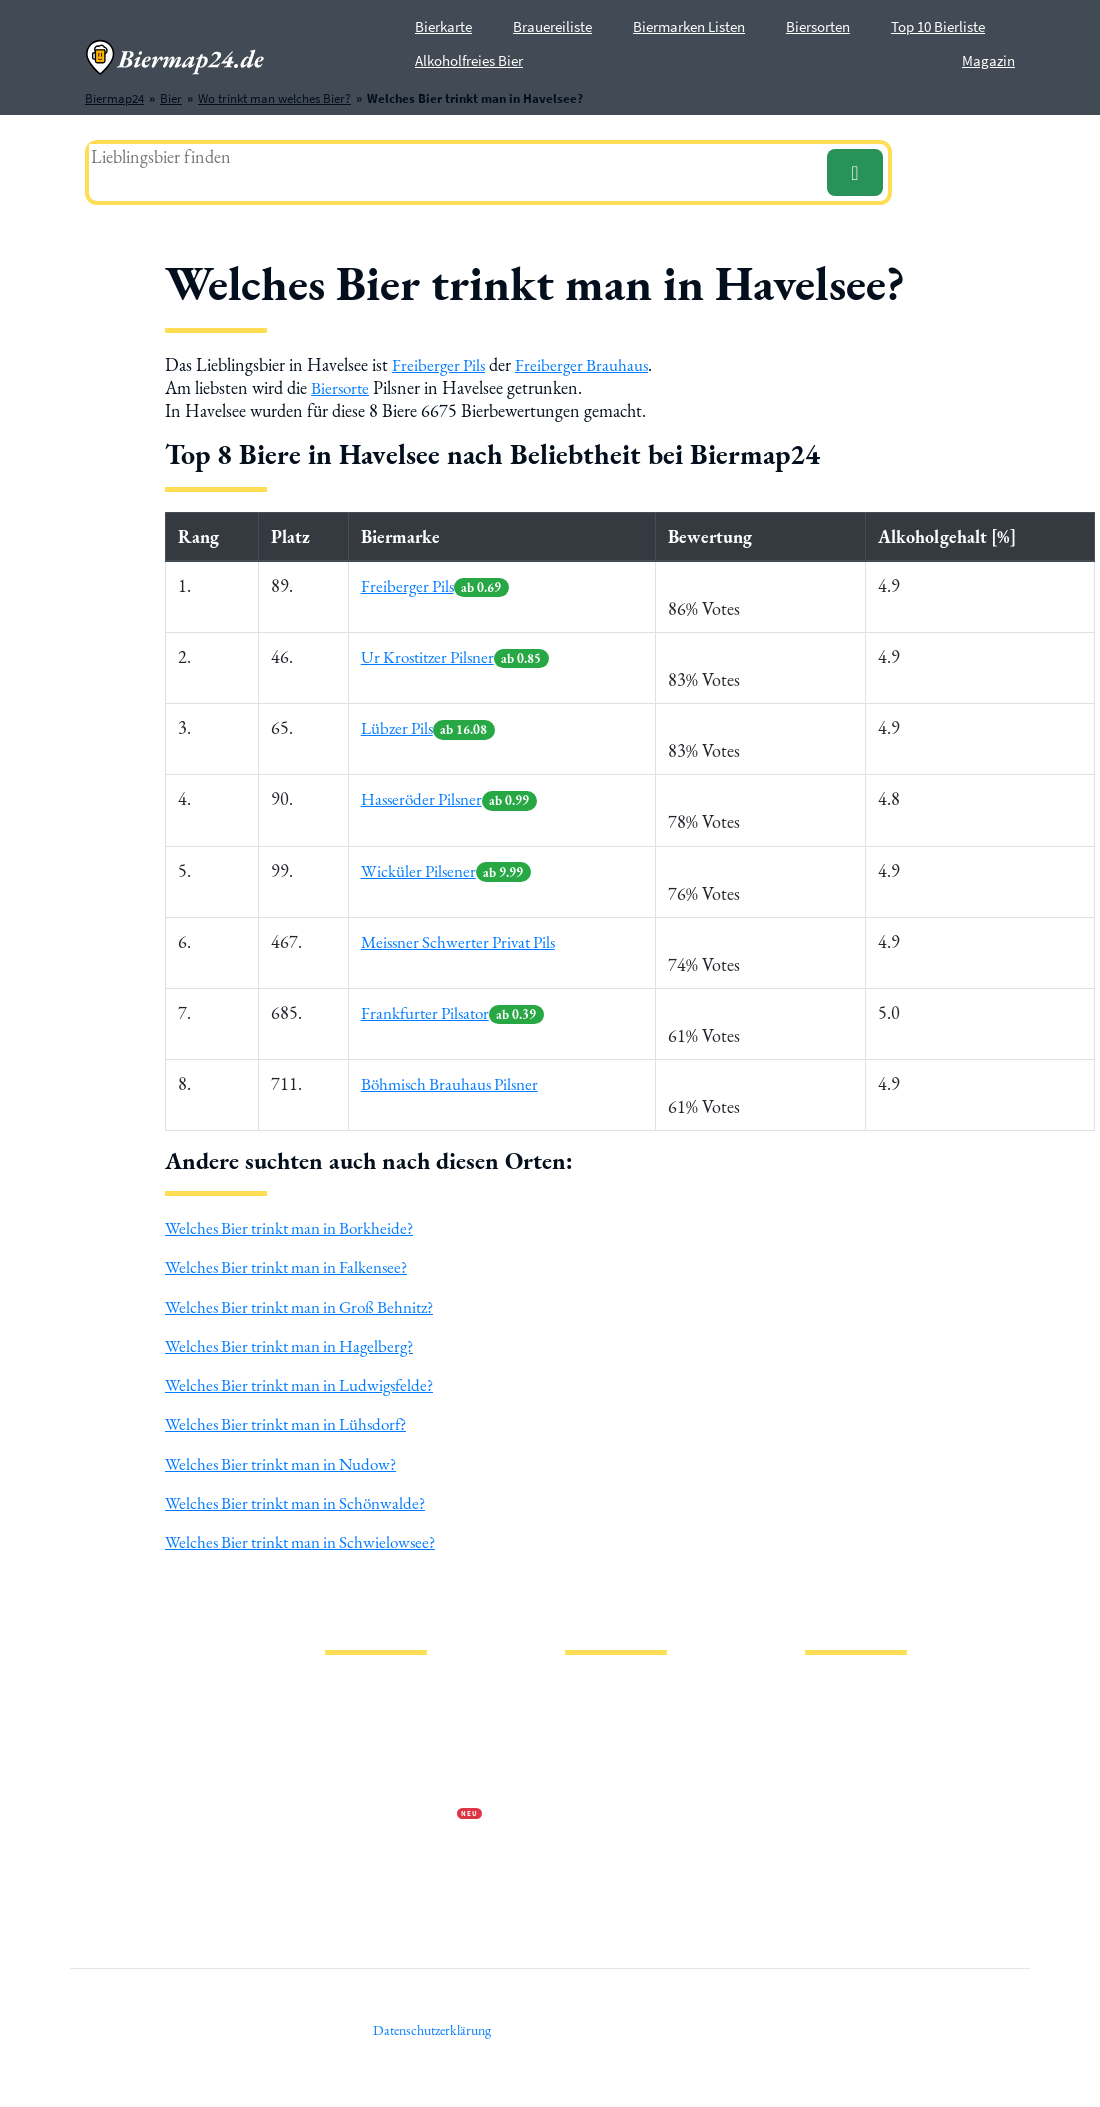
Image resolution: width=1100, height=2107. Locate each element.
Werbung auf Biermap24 (391, 1814)
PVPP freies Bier (607, 1814)
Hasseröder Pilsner (450, 798)
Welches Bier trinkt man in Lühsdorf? (294, 1422)
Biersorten (818, 26)
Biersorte (342, 387)
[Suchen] (855, 172)
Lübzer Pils (427, 727)
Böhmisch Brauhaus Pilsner (451, 1083)
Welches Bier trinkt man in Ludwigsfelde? (308, 1383)
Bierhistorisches (607, 1846)
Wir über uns (359, 1782)
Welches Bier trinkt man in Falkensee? (294, 1266)
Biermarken (597, 1750)
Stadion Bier (598, 1782)
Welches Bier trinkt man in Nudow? (288, 1462)
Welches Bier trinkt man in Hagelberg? (297, 1344)
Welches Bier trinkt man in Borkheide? (297, 1227)
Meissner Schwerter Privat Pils (460, 940)
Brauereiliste (552, 26)
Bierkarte (443, 26)
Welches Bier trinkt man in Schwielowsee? (308, 1540)
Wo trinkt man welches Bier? (641, 1878)
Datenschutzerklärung (385, 1750)
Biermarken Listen (689, 26)
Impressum (355, 1718)
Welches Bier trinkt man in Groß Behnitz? (309, 1305)
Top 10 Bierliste (938, 26)
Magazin (988, 60)
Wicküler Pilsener (445, 869)
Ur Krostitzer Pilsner (457, 656)
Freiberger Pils (440, 364)
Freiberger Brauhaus (587, 364)
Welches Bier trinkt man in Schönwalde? (303, 1501)
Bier (576, 1686)
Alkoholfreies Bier (469, 60)
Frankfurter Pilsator (453, 1012)
